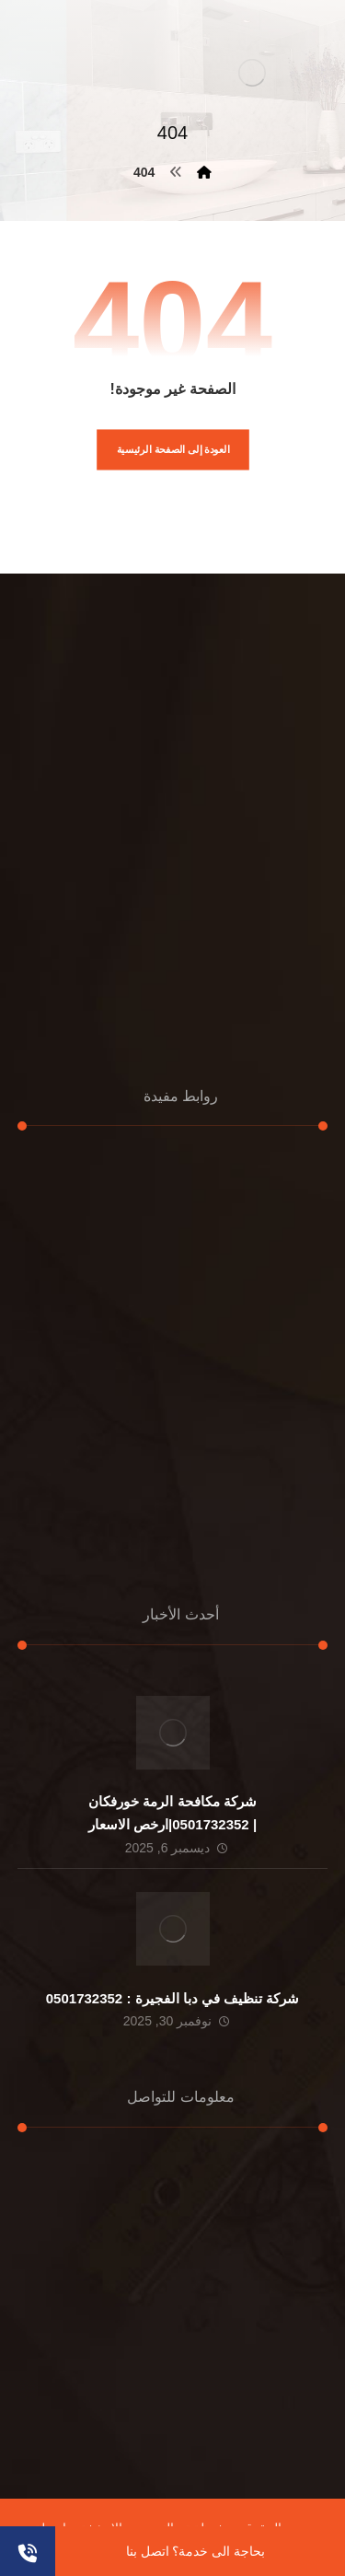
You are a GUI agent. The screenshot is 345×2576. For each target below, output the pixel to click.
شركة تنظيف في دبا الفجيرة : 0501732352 (172, 1998)
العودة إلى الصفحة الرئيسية (172, 450)
